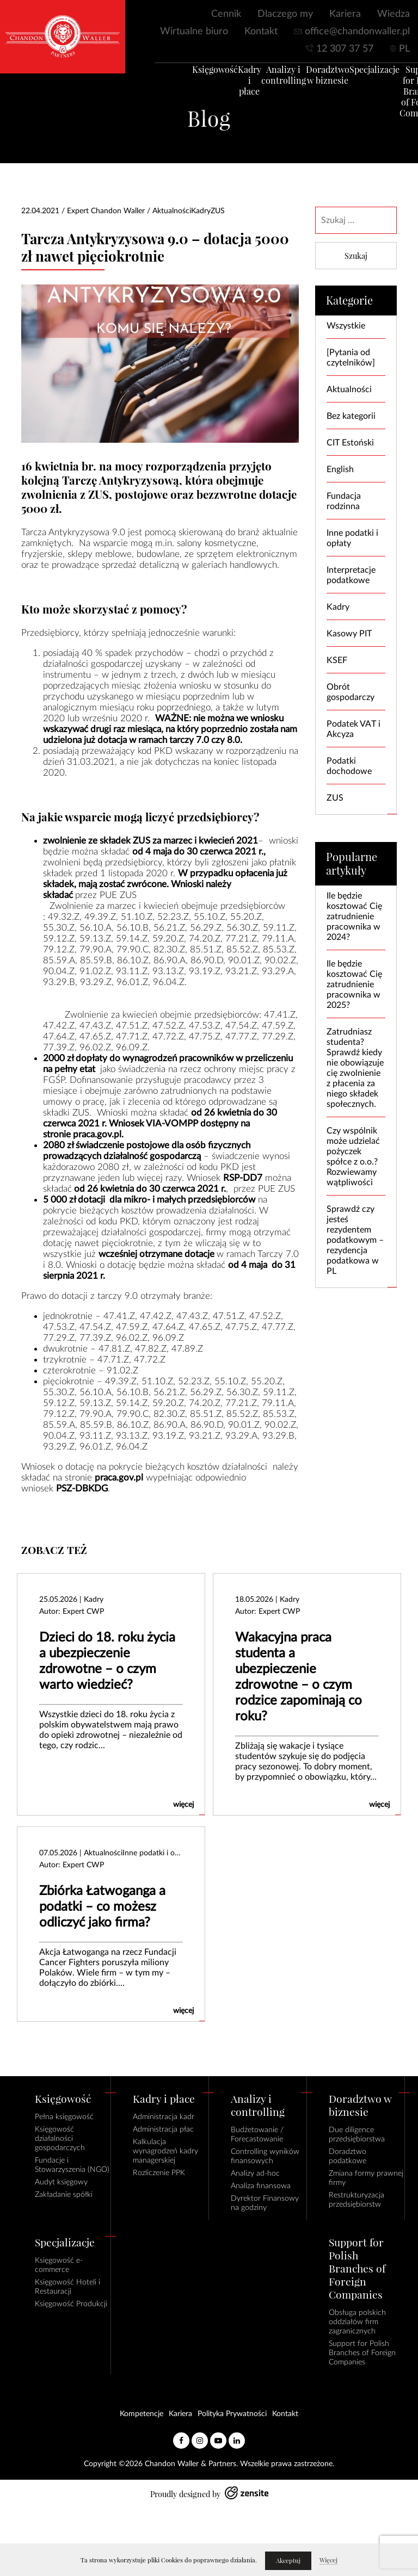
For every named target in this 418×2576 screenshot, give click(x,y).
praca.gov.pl (97, 1134)
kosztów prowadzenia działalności (187, 1210)
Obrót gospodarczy (350, 692)
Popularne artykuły (351, 863)
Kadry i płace (237, 85)
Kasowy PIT (349, 633)
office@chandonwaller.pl (357, 31)
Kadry (338, 607)
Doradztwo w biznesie (315, 79)
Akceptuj (288, 2561)
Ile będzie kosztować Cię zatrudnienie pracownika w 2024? (354, 916)
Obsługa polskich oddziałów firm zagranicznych (357, 2322)
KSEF (337, 660)
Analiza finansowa (261, 2186)
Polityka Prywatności (232, 2414)
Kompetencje (141, 2414)
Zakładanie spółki (64, 2195)
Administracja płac (163, 2129)
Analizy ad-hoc (255, 2173)
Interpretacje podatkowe (351, 575)
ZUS (335, 798)
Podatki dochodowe (349, 766)
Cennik (226, 14)
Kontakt (261, 31)
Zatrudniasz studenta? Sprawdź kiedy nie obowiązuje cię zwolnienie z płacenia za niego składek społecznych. (355, 1068)
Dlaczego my (285, 14)
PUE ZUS (118, 895)
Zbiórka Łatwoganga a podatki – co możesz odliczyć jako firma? (102, 1907)
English (340, 469)
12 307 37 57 (344, 49)
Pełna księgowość (64, 2117)
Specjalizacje (362, 74)
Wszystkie (346, 325)
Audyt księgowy (61, 2182)
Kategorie (349, 300)
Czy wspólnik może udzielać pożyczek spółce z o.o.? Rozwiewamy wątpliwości (353, 1156)
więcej (183, 1805)
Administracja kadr (163, 2117)
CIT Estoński (350, 442)
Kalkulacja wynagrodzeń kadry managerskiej (165, 2151)
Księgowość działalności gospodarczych (60, 2139)
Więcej (328, 2560)
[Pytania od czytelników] (351, 357)
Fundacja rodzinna (344, 501)
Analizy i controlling (271, 79)
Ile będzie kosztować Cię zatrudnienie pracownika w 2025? (354, 984)
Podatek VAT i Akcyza (353, 729)
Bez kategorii (351, 416)
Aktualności (349, 389)
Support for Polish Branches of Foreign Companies (362, 2353)
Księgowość (202, 74)
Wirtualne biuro (194, 31)
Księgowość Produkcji (71, 2304)
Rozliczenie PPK (159, 2173)
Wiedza (393, 14)
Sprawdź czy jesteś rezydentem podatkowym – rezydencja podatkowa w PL (355, 1240)
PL (404, 49)
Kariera (345, 14)
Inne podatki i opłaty (352, 538)
